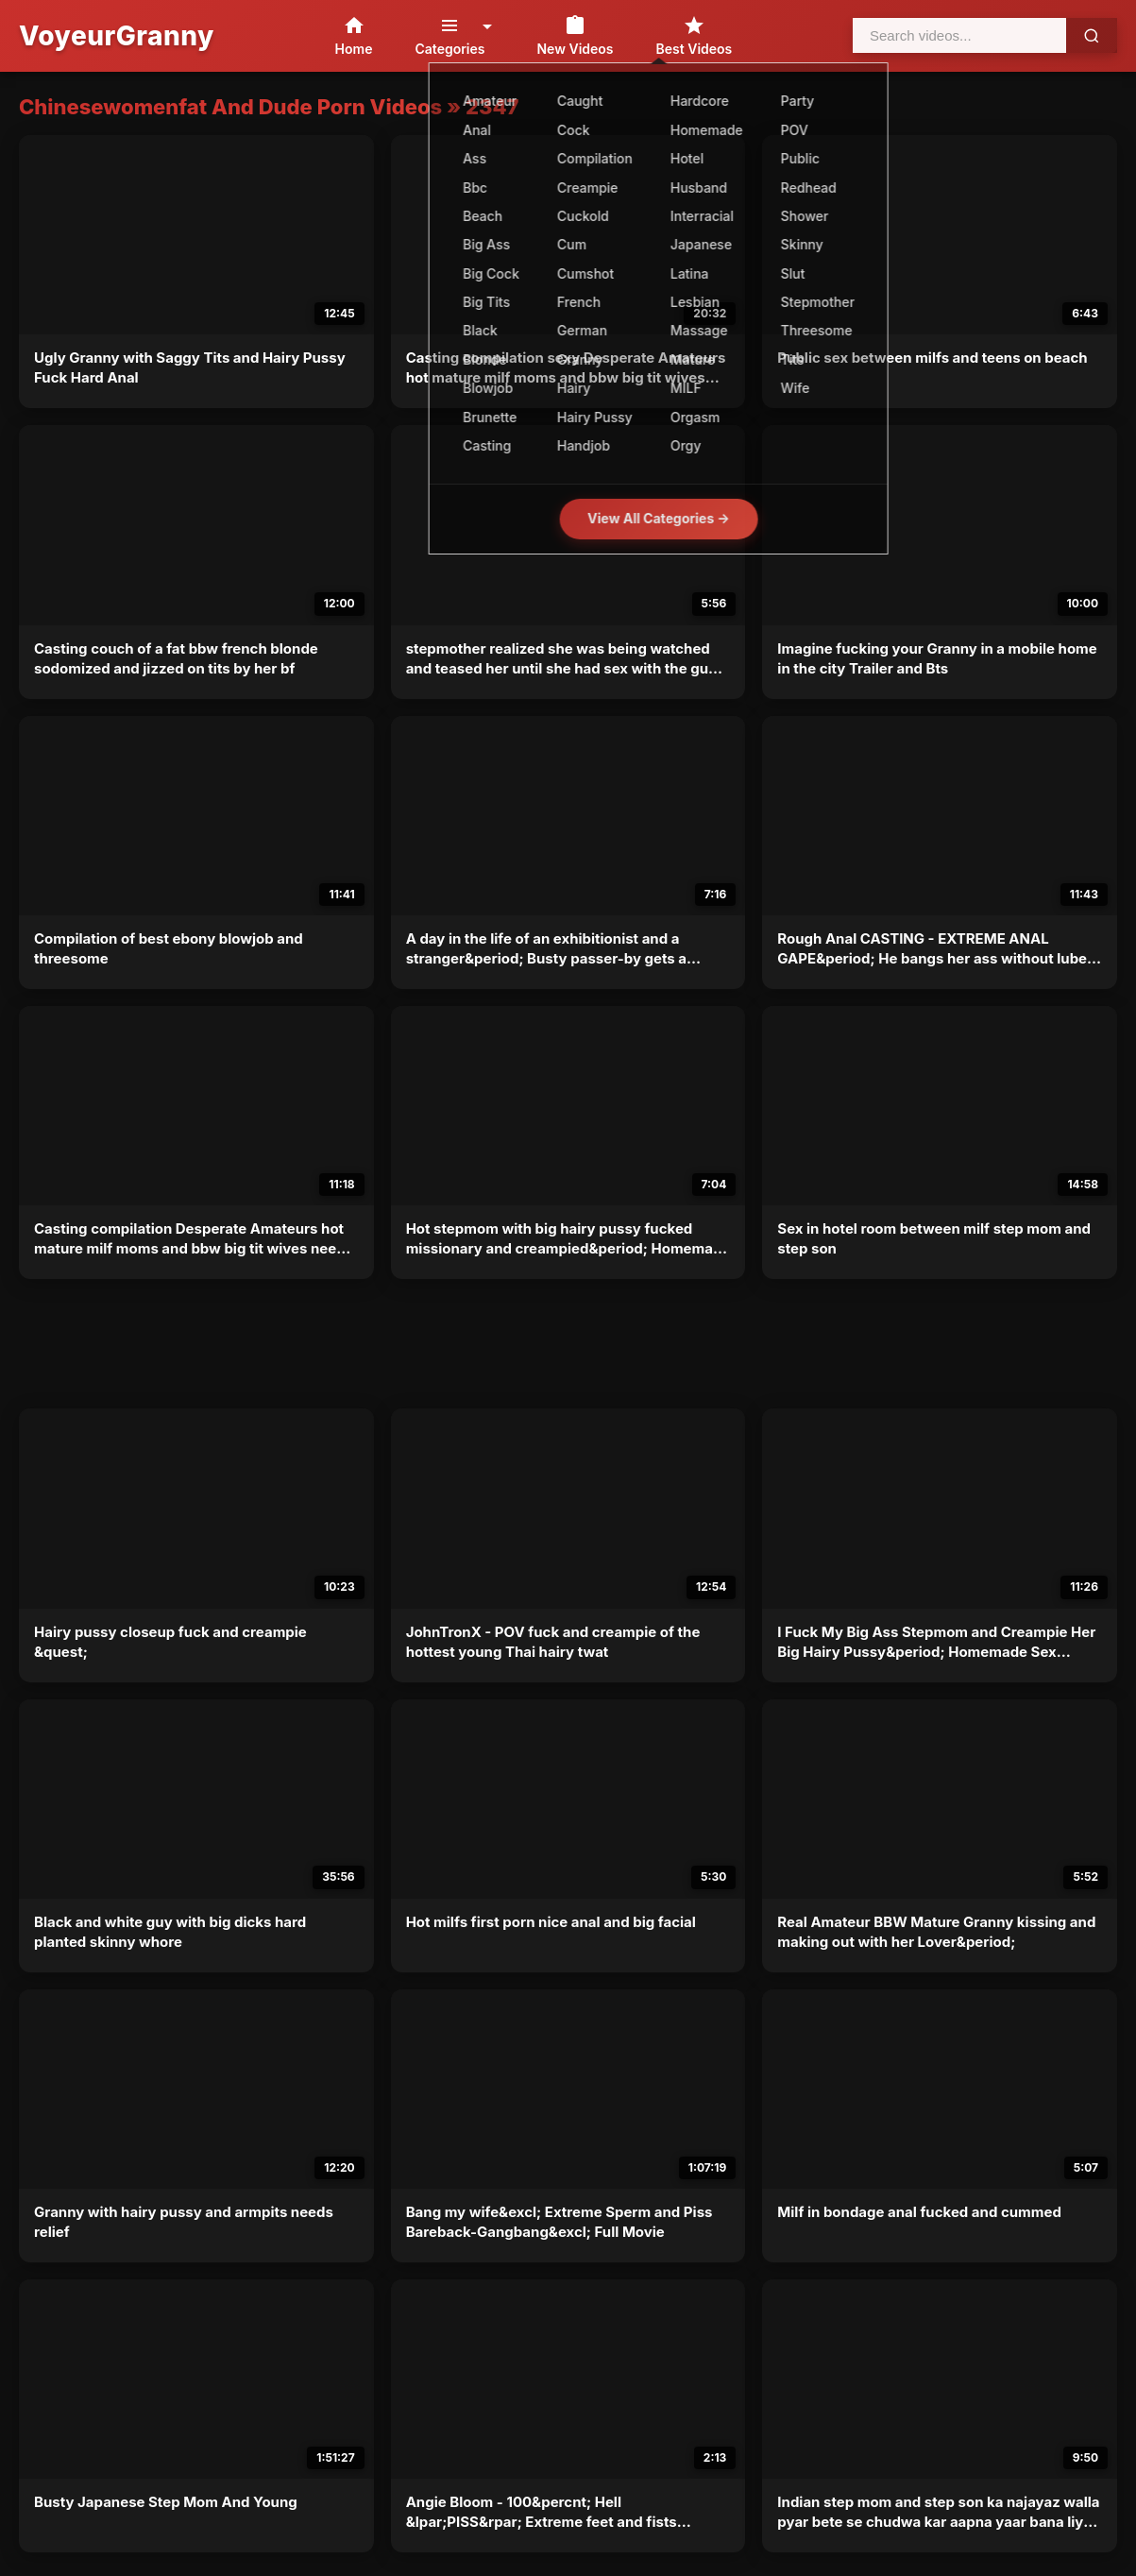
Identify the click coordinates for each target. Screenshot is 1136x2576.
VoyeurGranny (116, 36)
